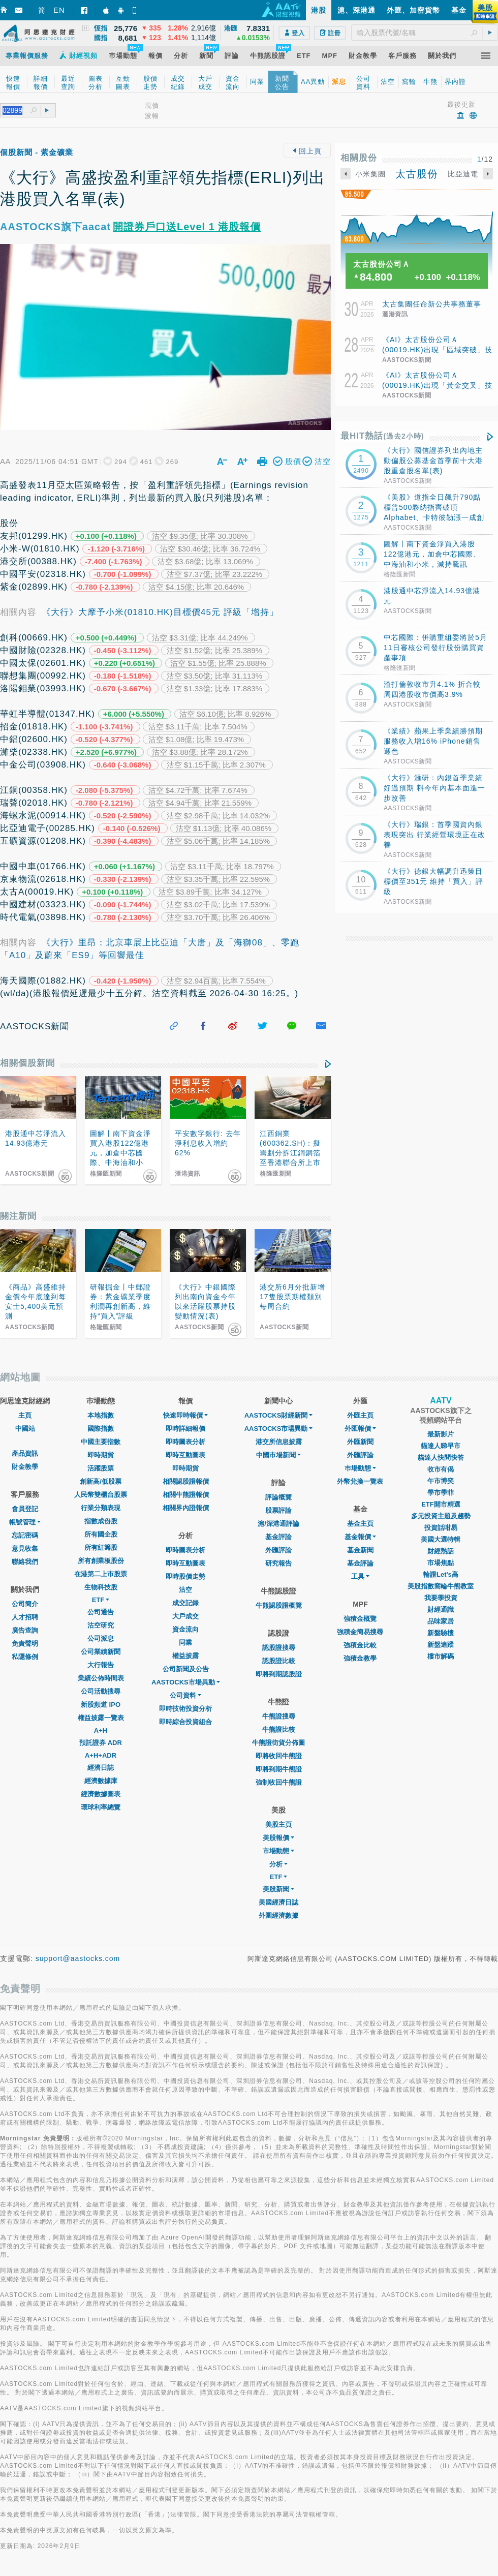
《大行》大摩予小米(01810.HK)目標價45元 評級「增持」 (160, 612)
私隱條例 (25, 1657)
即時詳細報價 (185, 1428)
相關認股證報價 (186, 1481)
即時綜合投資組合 (185, 1722)
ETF (101, 1600)
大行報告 (100, 1665)
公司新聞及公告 (186, 1669)
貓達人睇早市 (440, 1446)
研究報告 (278, 1563)
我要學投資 (440, 1598)
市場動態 (278, 1851)
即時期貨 (100, 1455)
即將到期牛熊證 (279, 1769)
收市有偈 (440, 1469)
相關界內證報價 (186, 1508)
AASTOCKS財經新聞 (278, 1415)
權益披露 (185, 1656)
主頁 (25, 1415)
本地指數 (100, 1415)
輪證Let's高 (440, 1574)
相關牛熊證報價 (186, 1494)
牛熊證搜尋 (278, 1716)
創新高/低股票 (100, 1481)
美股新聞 (278, 1889)
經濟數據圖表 (100, 1794)
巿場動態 (360, 1468)
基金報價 (360, 1537)
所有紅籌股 (100, 1547)
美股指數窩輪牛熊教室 (441, 1586)
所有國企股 (100, 1534)
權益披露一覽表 (101, 1718)
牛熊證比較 (278, 1729)
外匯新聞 (360, 1442)
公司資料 (185, 1695)
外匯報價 (360, 1428)
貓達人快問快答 (441, 1457)
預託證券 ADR (100, 1742)
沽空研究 (100, 1625)
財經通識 (440, 1609)
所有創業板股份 (101, 1561)
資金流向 (185, 1629)
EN (59, 10)
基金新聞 (360, 1550)
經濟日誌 (100, 1767)
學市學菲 (440, 1492)
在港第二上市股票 (100, 1574)
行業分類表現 (100, 1508)
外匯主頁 (360, 1415)
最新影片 (440, 1434)
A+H (100, 1730)
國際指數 (100, 1428)
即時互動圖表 (185, 1455)
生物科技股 (100, 1587)
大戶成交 (185, 1616)
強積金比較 (360, 1645)
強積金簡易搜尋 (360, 1632)
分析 (278, 1864)
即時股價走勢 (185, 1576)
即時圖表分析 (185, 1442)
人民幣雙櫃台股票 (100, 1494)
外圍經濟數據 (278, 1915)
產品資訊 (25, 1453)
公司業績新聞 (100, 1651)
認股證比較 (278, 1661)
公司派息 (100, 1638)
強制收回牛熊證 (279, 1782)
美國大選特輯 (440, 1539)
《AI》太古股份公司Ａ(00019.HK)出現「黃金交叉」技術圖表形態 (437, 385)
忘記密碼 (25, 1535)
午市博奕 (440, 1481)
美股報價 (278, 1838)
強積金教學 (360, 1658)
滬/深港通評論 (278, 1523)
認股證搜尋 (278, 1647)
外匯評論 (278, 1550)
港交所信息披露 (279, 1442)
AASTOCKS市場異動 (185, 1682)
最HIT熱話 (382, 436)
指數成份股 (100, 1521)
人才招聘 (25, 1617)
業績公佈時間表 (101, 1678)
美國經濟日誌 (278, 1902)
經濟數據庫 (100, 1781)
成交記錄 (185, 1603)
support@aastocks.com (78, 1958)
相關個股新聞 (27, 1063)
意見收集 (25, 1548)
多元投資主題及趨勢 (441, 1516)
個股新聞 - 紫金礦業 (36, 152)
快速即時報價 (185, 1415)
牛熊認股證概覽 (279, 1605)
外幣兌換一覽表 (360, 1481)
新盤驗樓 (440, 1633)
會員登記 (25, 1509)
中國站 (25, 1428)
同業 (185, 1642)
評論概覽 (278, 1497)
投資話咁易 (440, 1527)
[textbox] (424, 32)
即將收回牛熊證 (279, 1756)
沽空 (185, 1589)
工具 (360, 1576)
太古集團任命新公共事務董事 (431, 304)
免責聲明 (25, 1643)
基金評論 (278, 1537)
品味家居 (440, 1621)
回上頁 (307, 151)
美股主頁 (278, 1824)
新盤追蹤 (440, 1644)
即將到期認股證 (279, 1674)
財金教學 (25, 1466)
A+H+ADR (100, 1755)
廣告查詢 (25, 1630)
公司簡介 (25, 1604)
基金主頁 (360, 1523)
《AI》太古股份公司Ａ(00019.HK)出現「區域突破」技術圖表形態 (437, 349)
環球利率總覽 (100, 1807)
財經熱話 (440, 1551)
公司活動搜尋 (100, 1691)
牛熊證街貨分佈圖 (278, 1742)
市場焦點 (440, 1563)
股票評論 (278, 1510)
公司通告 (100, 1612)
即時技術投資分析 (185, 1708)
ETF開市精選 (440, 1504)
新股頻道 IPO (100, 1704)
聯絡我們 (25, 1562)
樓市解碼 (440, 1656)
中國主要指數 (100, 1442)
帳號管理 (25, 1522)
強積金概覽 (360, 1618)
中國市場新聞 (278, 1455)
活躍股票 (100, 1468)
